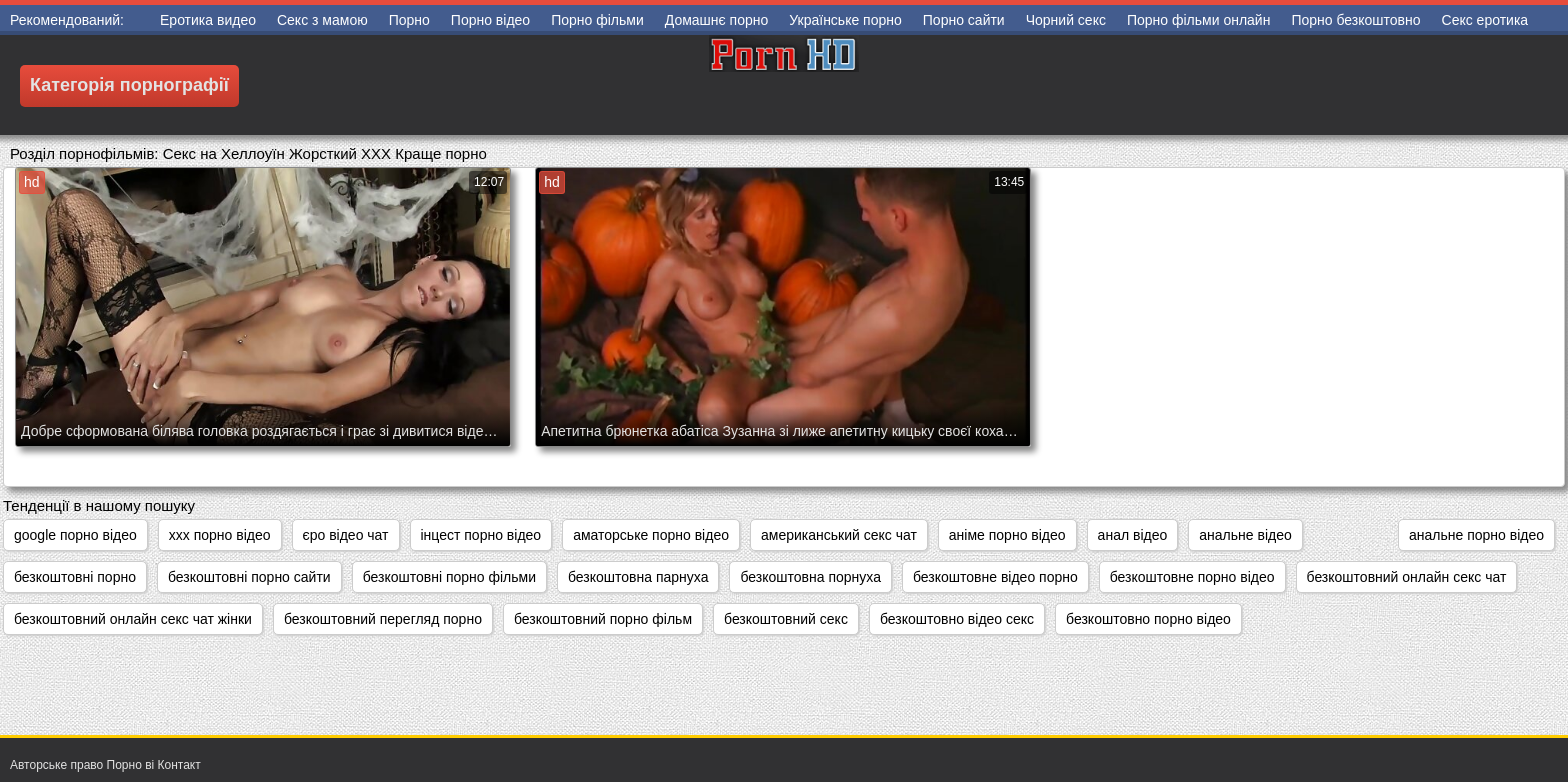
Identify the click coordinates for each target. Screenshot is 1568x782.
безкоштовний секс (786, 619)
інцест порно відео (481, 535)
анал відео (1133, 535)
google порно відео (75, 535)
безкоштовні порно (75, 577)
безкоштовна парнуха (638, 577)
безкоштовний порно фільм (603, 619)
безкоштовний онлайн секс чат (1407, 577)
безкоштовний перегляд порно (383, 619)
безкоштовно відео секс (957, 619)
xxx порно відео (220, 535)
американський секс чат (839, 535)
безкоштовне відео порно (995, 577)
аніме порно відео (1007, 535)
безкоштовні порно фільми (449, 577)
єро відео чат (346, 535)
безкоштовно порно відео (1148, 619)
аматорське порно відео (651, 535)
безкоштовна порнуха (810, 577)
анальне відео (1245, 535)
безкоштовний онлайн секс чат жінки (133, 619)
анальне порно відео (1476, 535)
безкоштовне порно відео (1192, 577)
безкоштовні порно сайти (249, 577)
